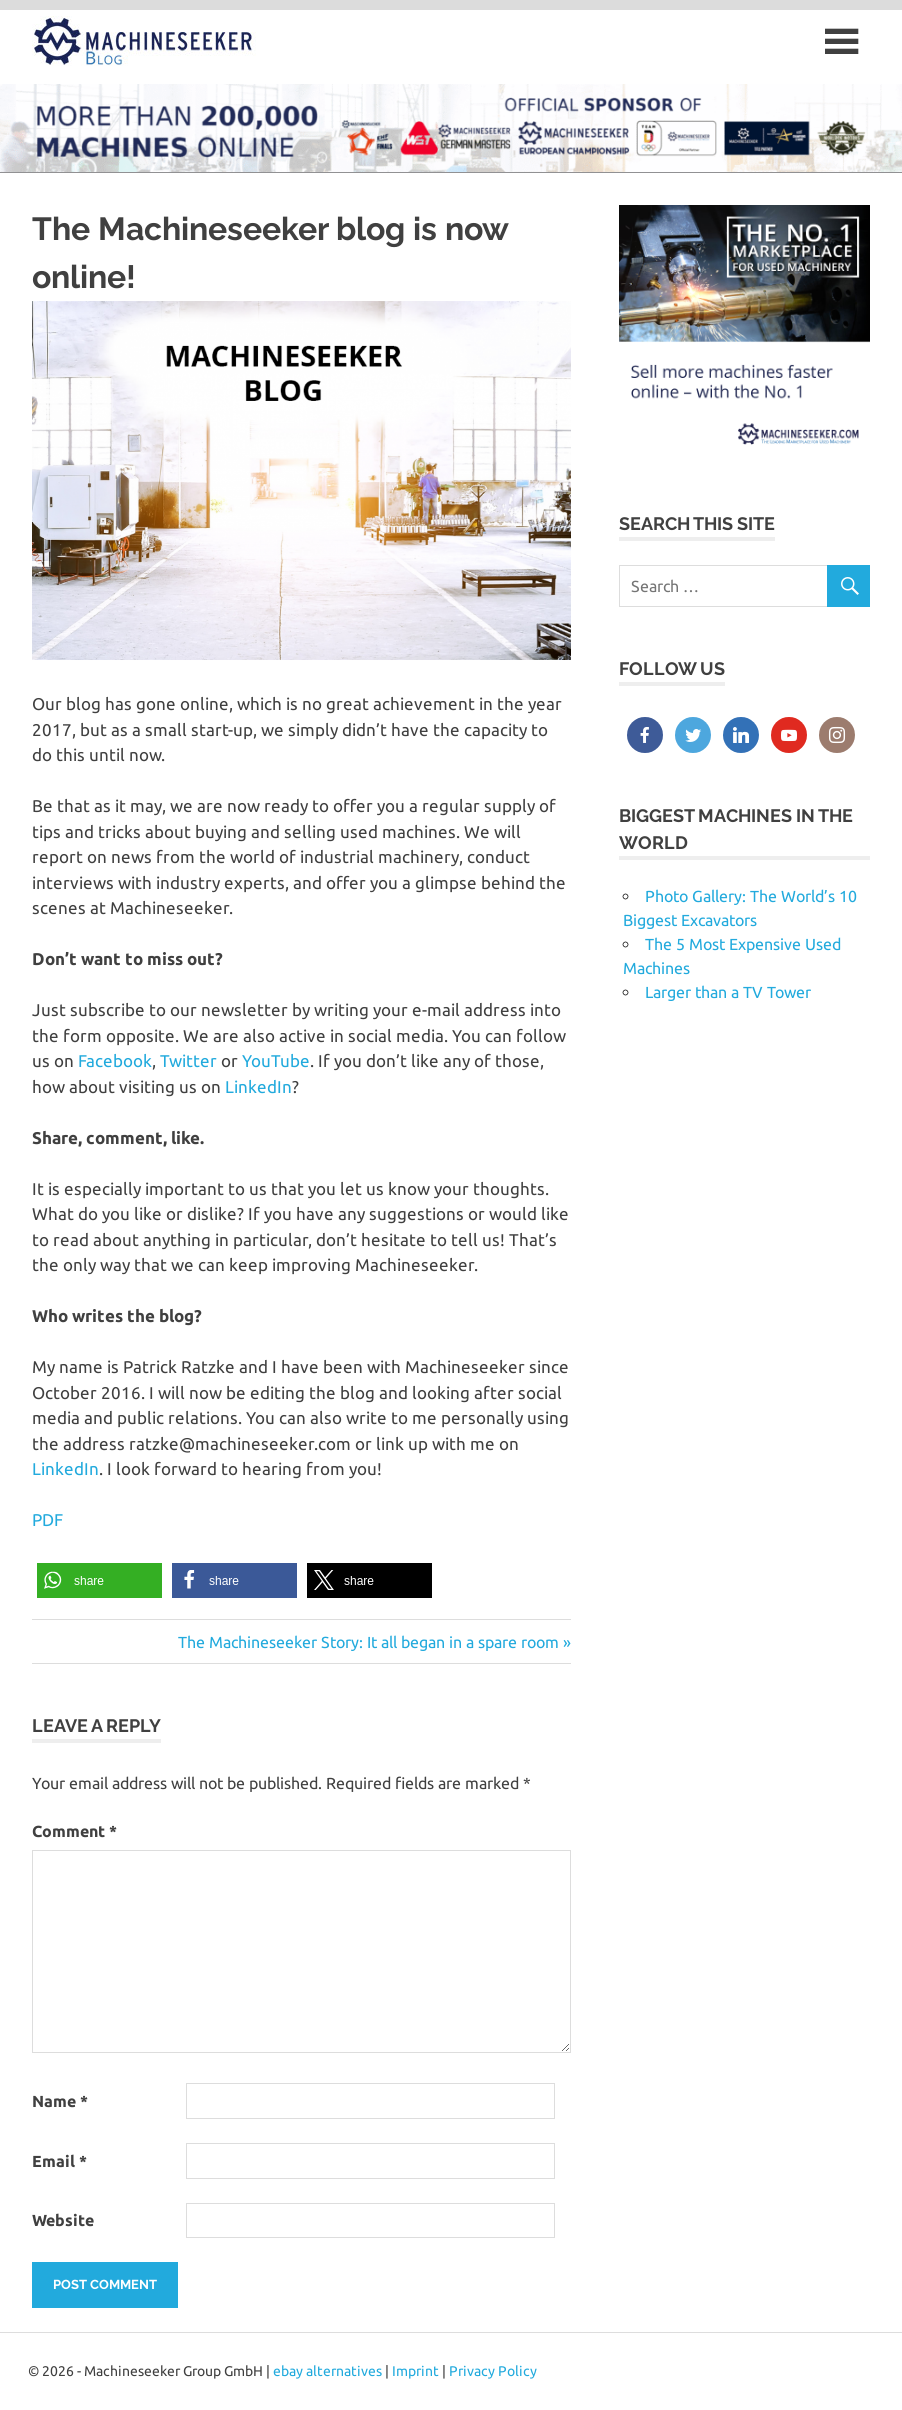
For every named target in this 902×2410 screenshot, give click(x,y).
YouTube (276, 1060)
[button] (99, 1580)
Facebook (115, 1060)
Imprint (415, 2371)
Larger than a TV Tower (728, 992)
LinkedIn (258, 1086)
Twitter (190, 1060)
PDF (47, 1519)
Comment (74, 1831)
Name (60, 2101)
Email (59, 2161)
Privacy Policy (493, 2371)
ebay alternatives (327, 2371)
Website (63, 2220)
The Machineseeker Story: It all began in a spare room (368, 1642)
